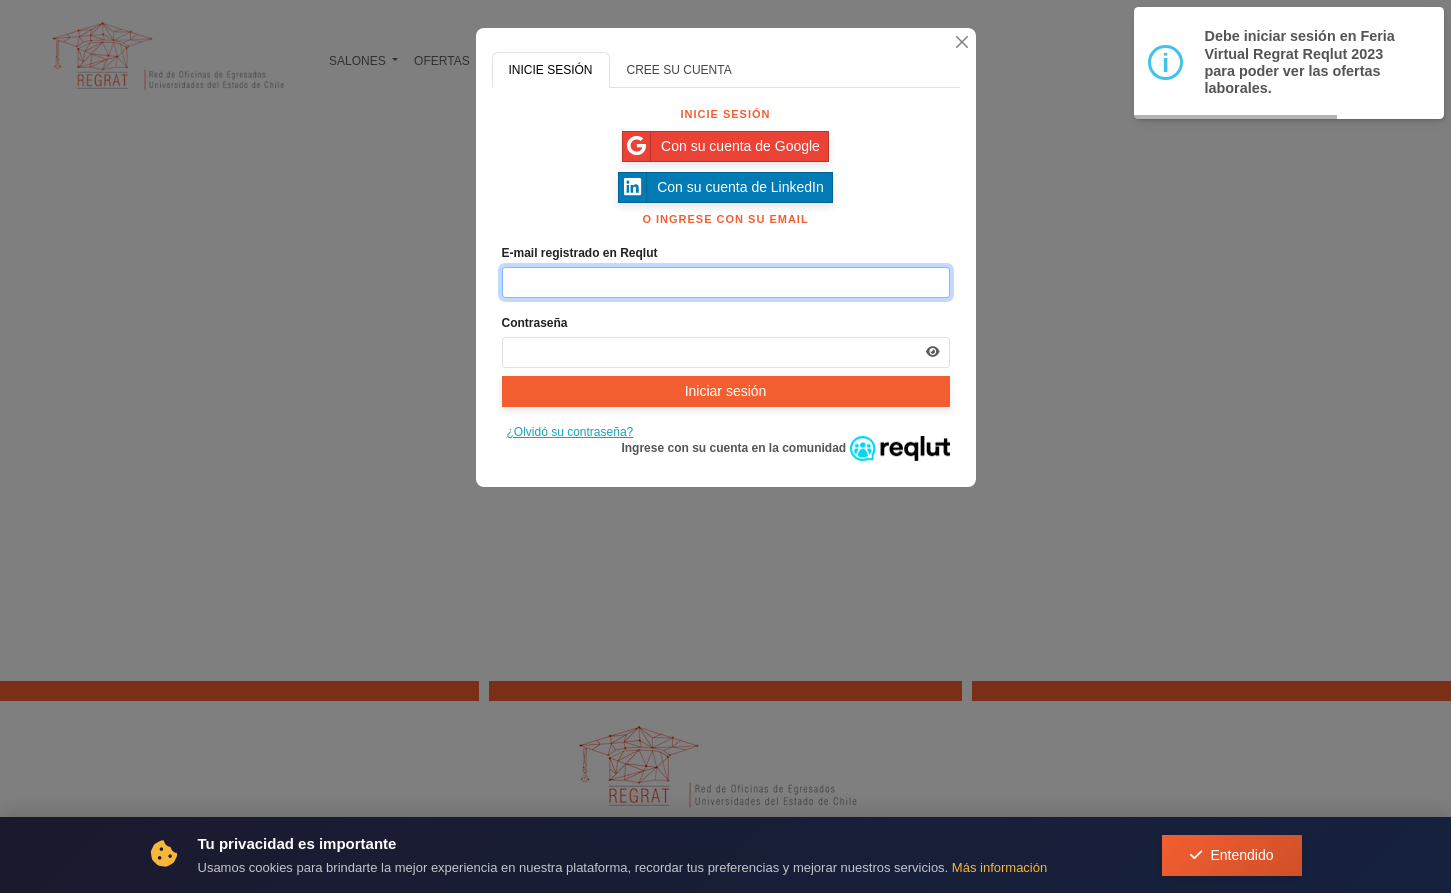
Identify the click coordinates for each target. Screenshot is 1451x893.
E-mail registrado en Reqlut (580, 253)
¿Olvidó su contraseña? (570, 432)
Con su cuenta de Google (721, 146)
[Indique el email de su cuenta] (726, 282)
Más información (999, 867)
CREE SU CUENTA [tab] (679, 70)
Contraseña (535, 323)
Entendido (1231, 855)
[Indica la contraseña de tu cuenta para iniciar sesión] (726, 352)
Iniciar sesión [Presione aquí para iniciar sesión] (726, 391)
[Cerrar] (962, 42)
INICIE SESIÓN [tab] (551, 70)
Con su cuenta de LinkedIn (721, 187)
